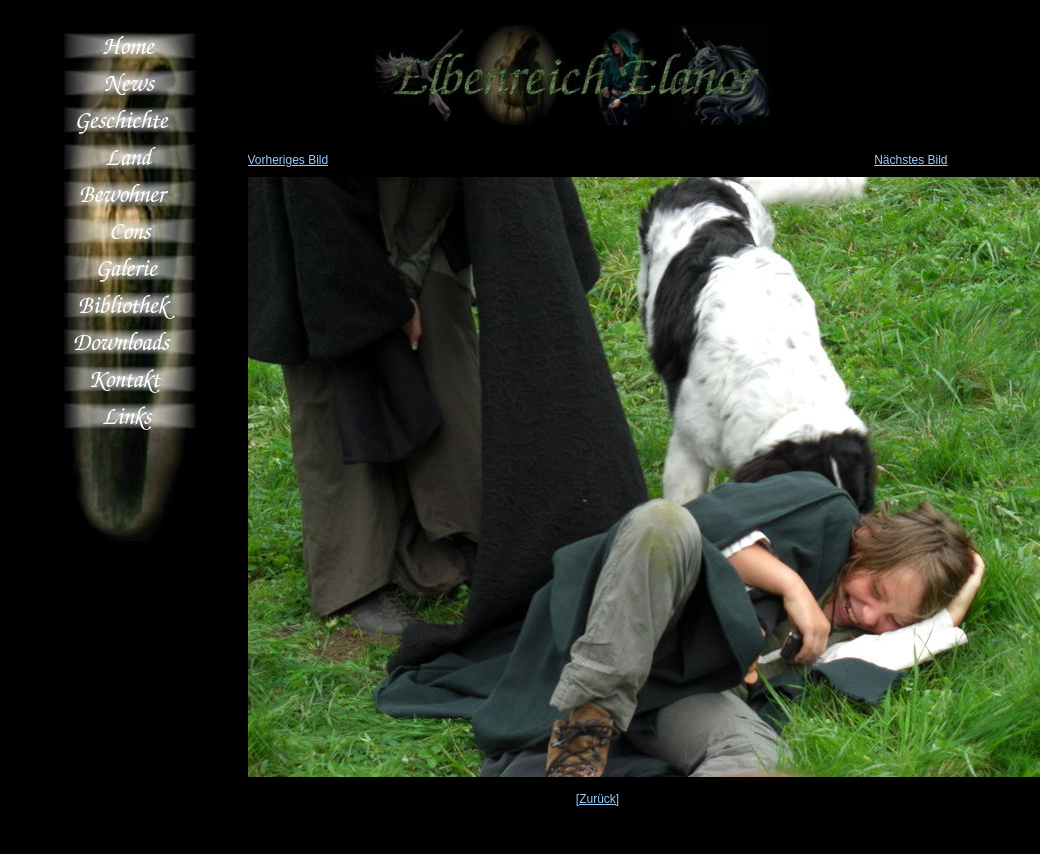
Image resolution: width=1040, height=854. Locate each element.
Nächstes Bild (910, 160)
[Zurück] (597, 799)
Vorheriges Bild (288, 160)
